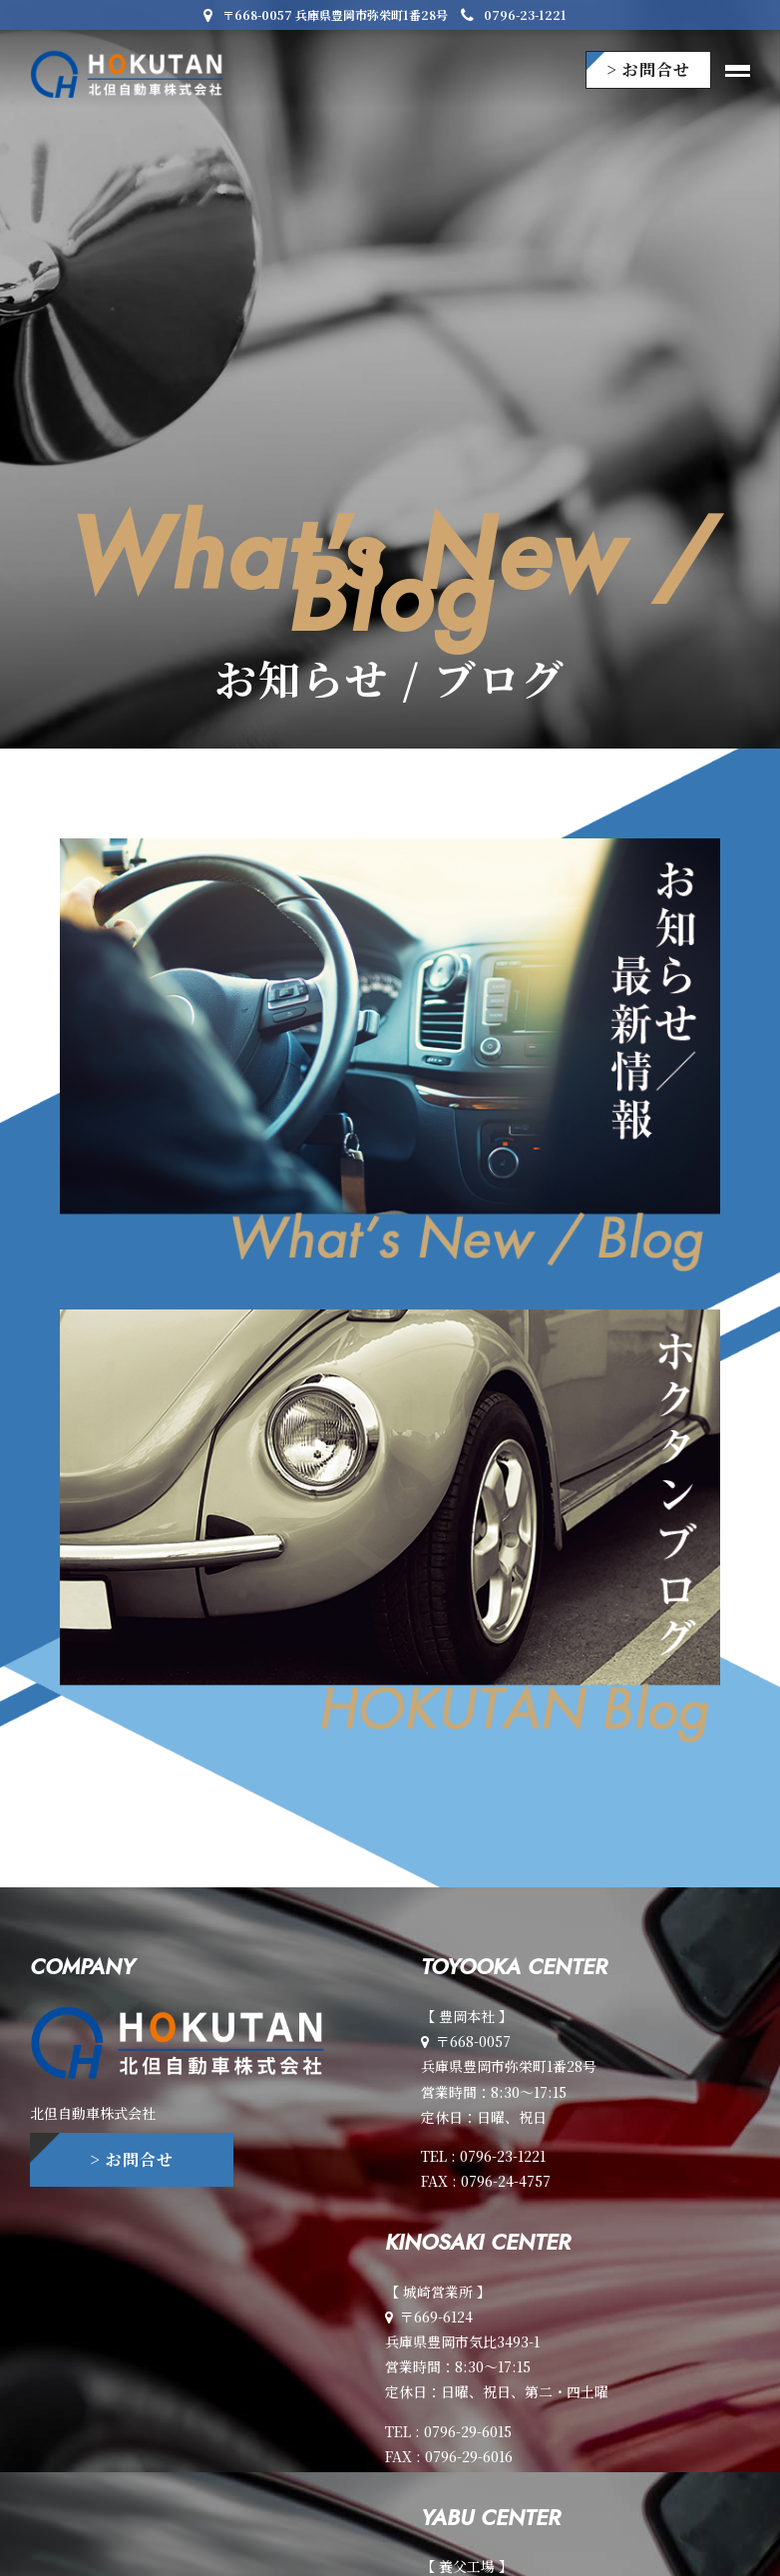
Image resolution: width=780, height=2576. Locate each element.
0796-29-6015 (468, 2431)
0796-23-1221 (514, 14)
